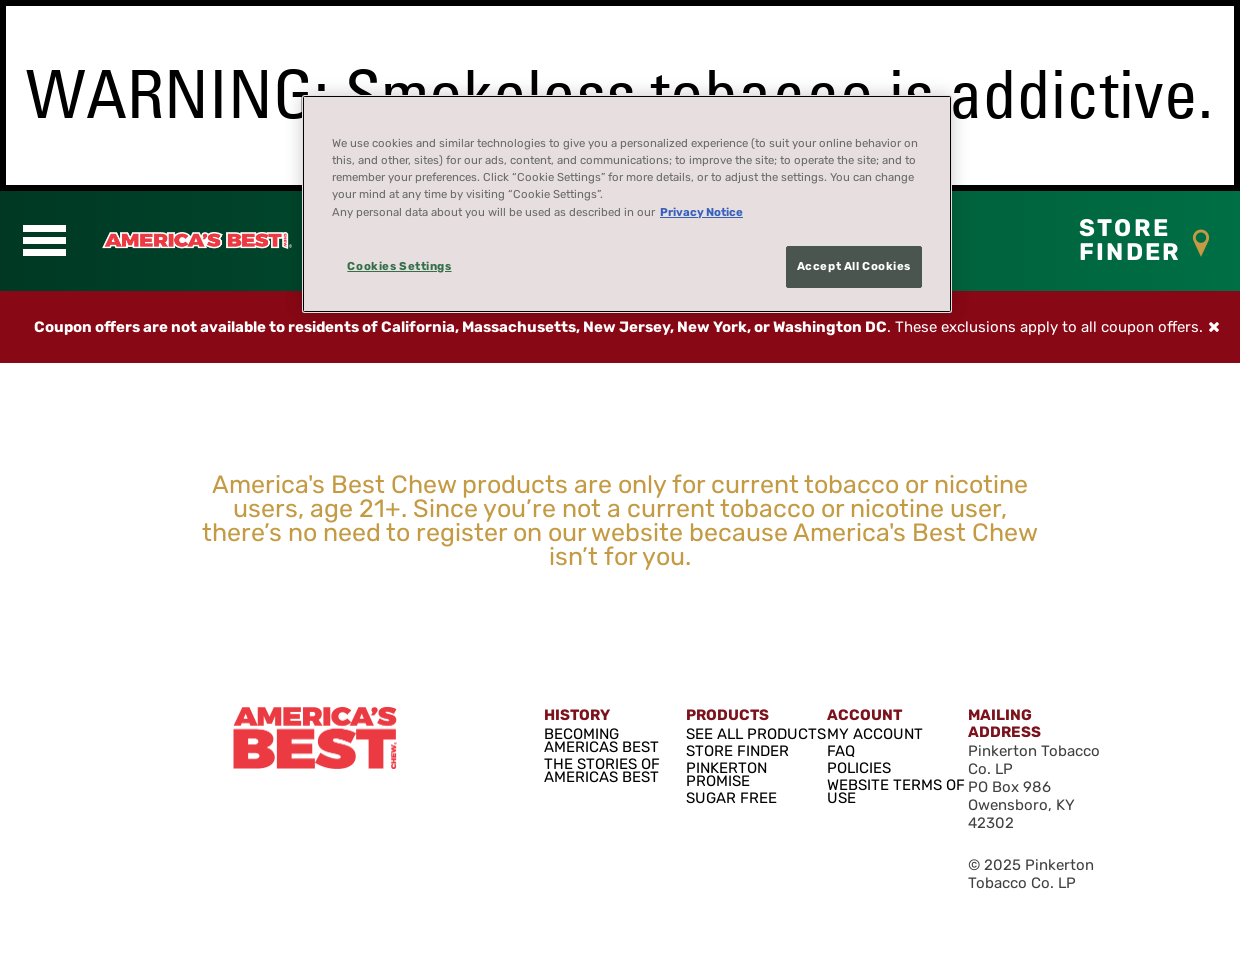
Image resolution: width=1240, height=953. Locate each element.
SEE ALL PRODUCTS (756, 733)
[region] (627, 203)
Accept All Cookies (854, 266)
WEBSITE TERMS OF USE (896, 790)
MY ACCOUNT (875, 733)
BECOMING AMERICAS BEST (601, 739)
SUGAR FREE (731, 797)
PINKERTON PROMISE (726, 773)
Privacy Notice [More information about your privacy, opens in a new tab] (701, 212)
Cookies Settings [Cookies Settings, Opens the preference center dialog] (399, 266)
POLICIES (859, 767)
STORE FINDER (737, 750)
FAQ (841, 750)
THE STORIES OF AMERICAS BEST (602, 769)
